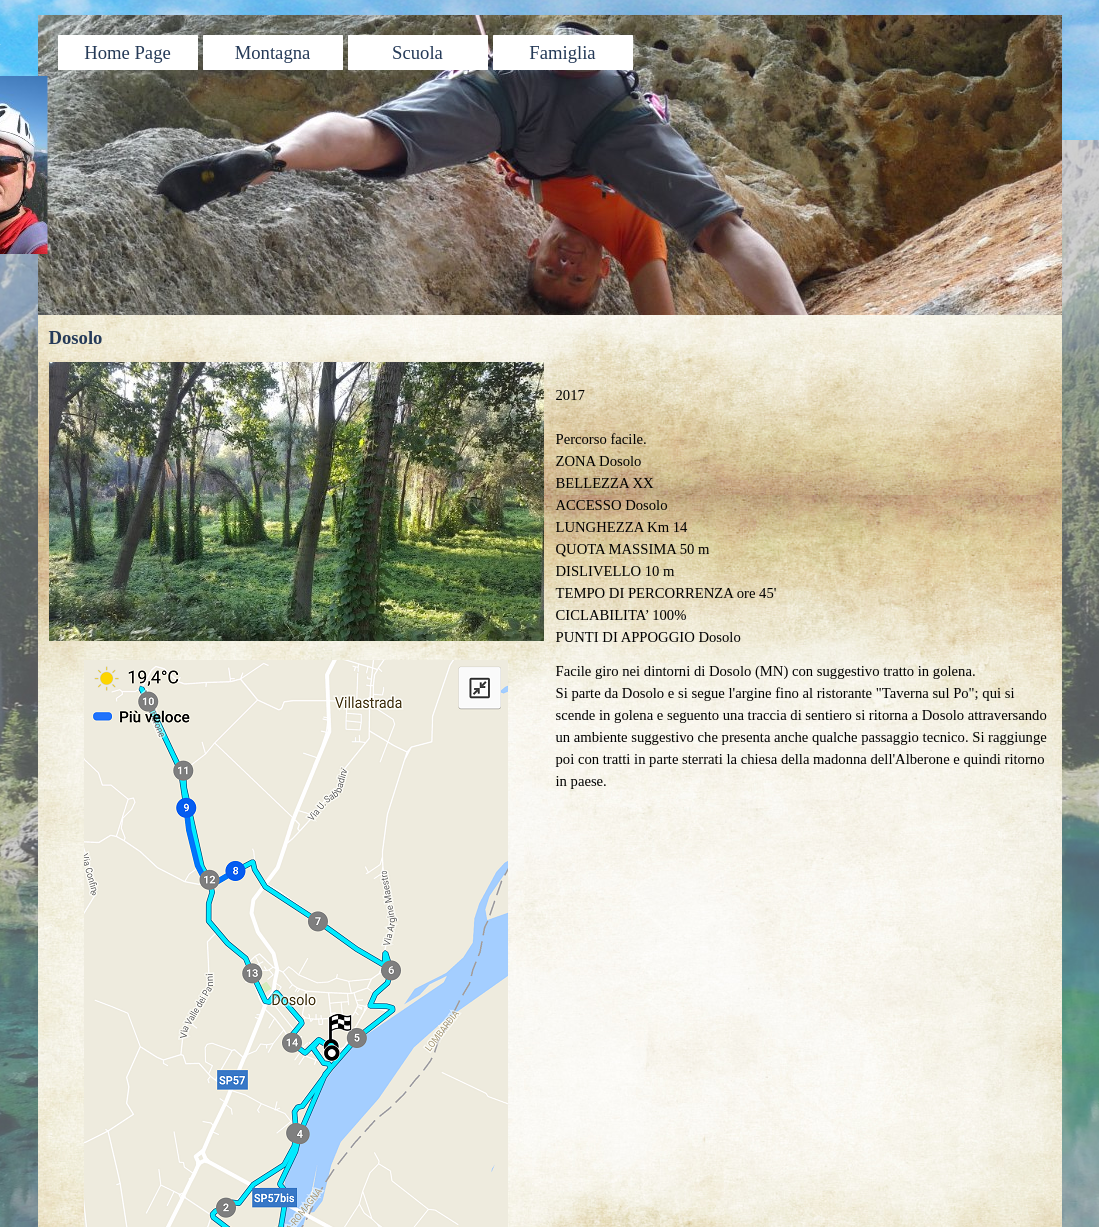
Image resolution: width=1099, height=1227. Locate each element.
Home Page (127, 52)
